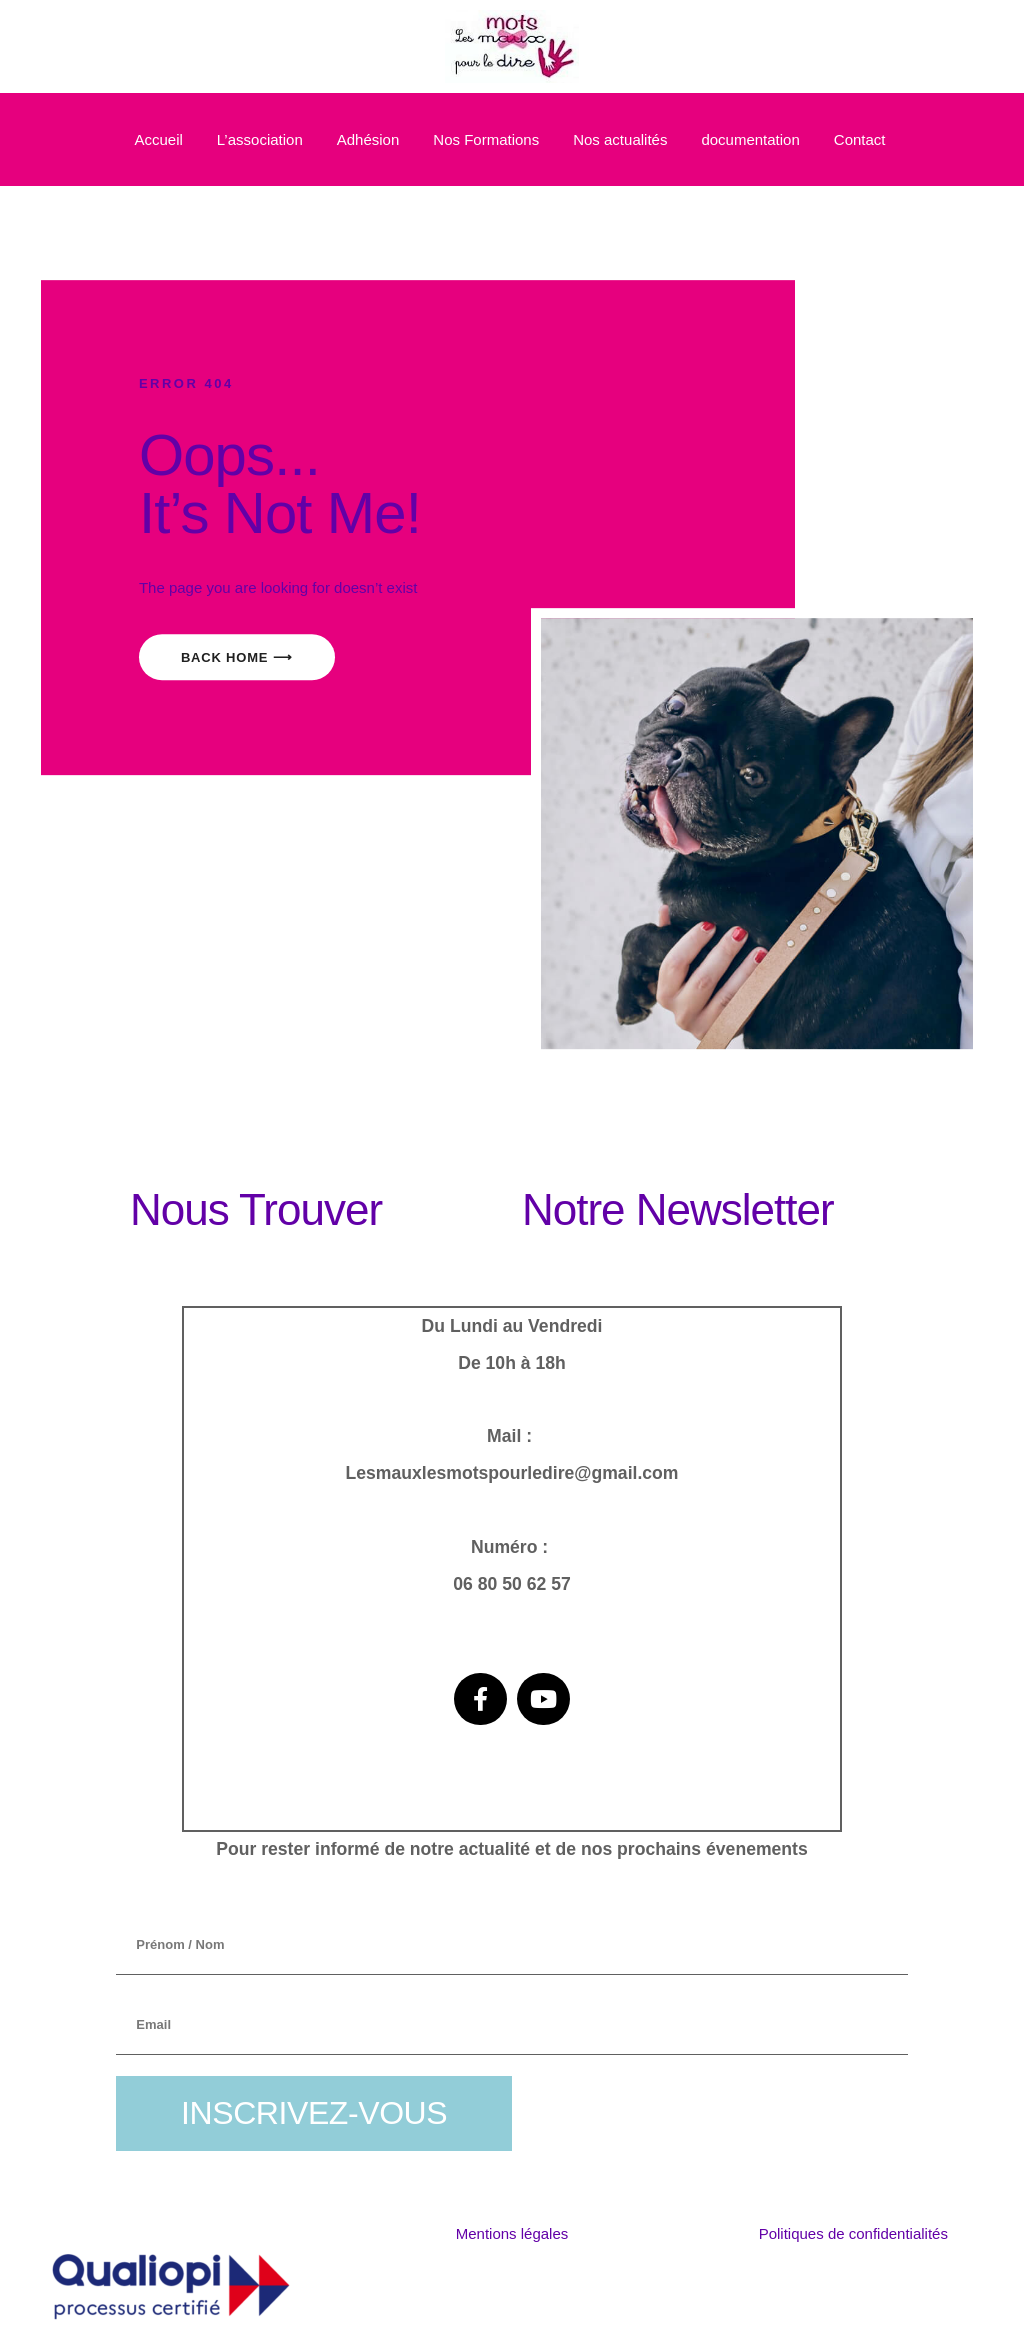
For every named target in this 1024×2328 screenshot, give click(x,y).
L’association (260, 139)
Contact (860, 139)
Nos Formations (486, 139)
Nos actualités (620, 139)
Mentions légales (512, 2233)
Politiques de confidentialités (853, 2233)
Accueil (158, 139)
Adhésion (368, 139)
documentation (750, 139)
